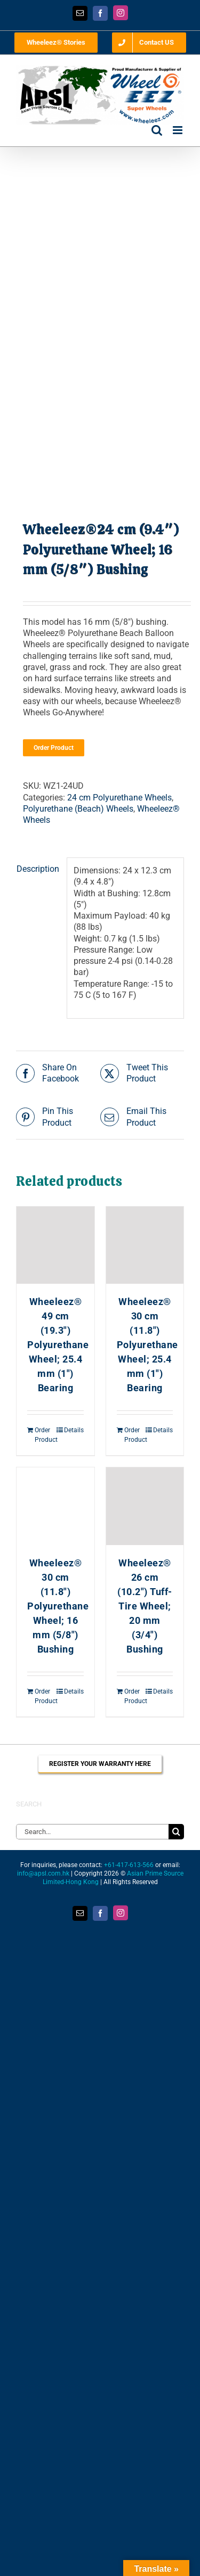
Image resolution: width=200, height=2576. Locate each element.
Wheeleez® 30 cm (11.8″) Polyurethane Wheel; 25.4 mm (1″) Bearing (147, 1344)
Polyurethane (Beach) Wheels (78, 809)
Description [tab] (38, 869)
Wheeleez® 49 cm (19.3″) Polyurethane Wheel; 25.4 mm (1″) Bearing (58, 1344)
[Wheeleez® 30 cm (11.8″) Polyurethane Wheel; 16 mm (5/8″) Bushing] (55, 1506)
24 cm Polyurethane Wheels (119, 797)
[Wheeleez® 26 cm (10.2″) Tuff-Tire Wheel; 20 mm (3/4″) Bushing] (145, 1506)
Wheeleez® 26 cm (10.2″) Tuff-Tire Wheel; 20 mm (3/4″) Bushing (144, 1606)
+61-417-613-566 (129, 1865)
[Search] (176, 1831)
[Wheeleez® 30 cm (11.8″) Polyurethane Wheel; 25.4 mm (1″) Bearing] (145, 1245)
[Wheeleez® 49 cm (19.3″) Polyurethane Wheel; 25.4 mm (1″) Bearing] (55, 1245)
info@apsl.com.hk (43, 1873)
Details (74, 1430)
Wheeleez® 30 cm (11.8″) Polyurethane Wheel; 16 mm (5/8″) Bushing (58, 1606)
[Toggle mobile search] (156, 130)
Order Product (54, 748)
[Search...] (92, 1831)
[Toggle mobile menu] (178, 130)
